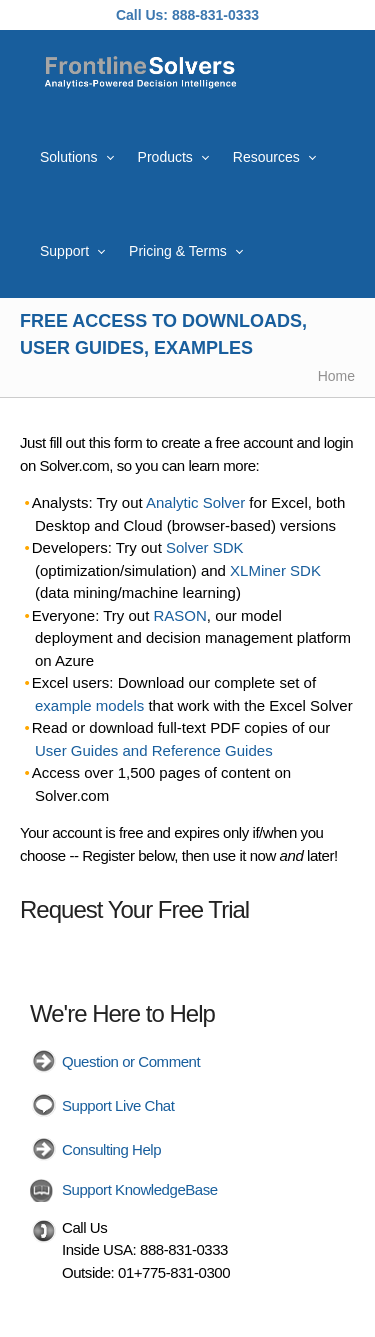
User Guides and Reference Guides (154, 750)
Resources (266, 157)
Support (64, 251)
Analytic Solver (195, 502)
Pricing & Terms (178, 251)
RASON (180, 615)
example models (89, 705)
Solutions (69, 157)
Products (165, 157)
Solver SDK (205, 547)
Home (336, 376)
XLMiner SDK (275, 570)
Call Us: (142, 15)
